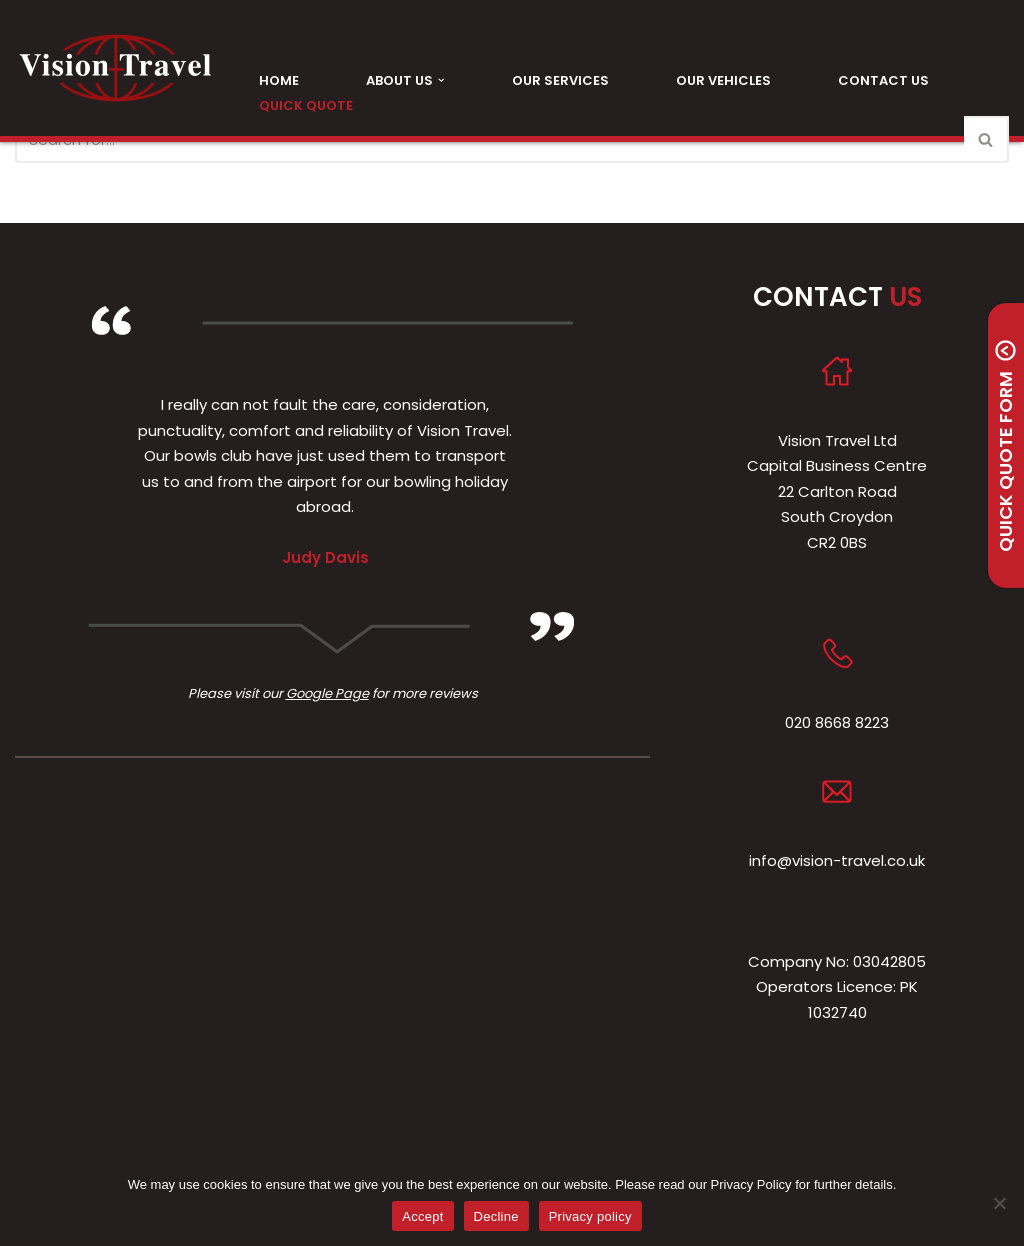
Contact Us (883, 80)
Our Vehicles (723, 80)
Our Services (560, 80)
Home (279, 80)
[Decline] (999, 1203)
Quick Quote (306, 105)
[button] (441, 80)
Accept (422, 1216)
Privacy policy (590, 1216)
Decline (496, 1216)
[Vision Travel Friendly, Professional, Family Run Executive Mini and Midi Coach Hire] (115, 68)
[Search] (986, 139)
